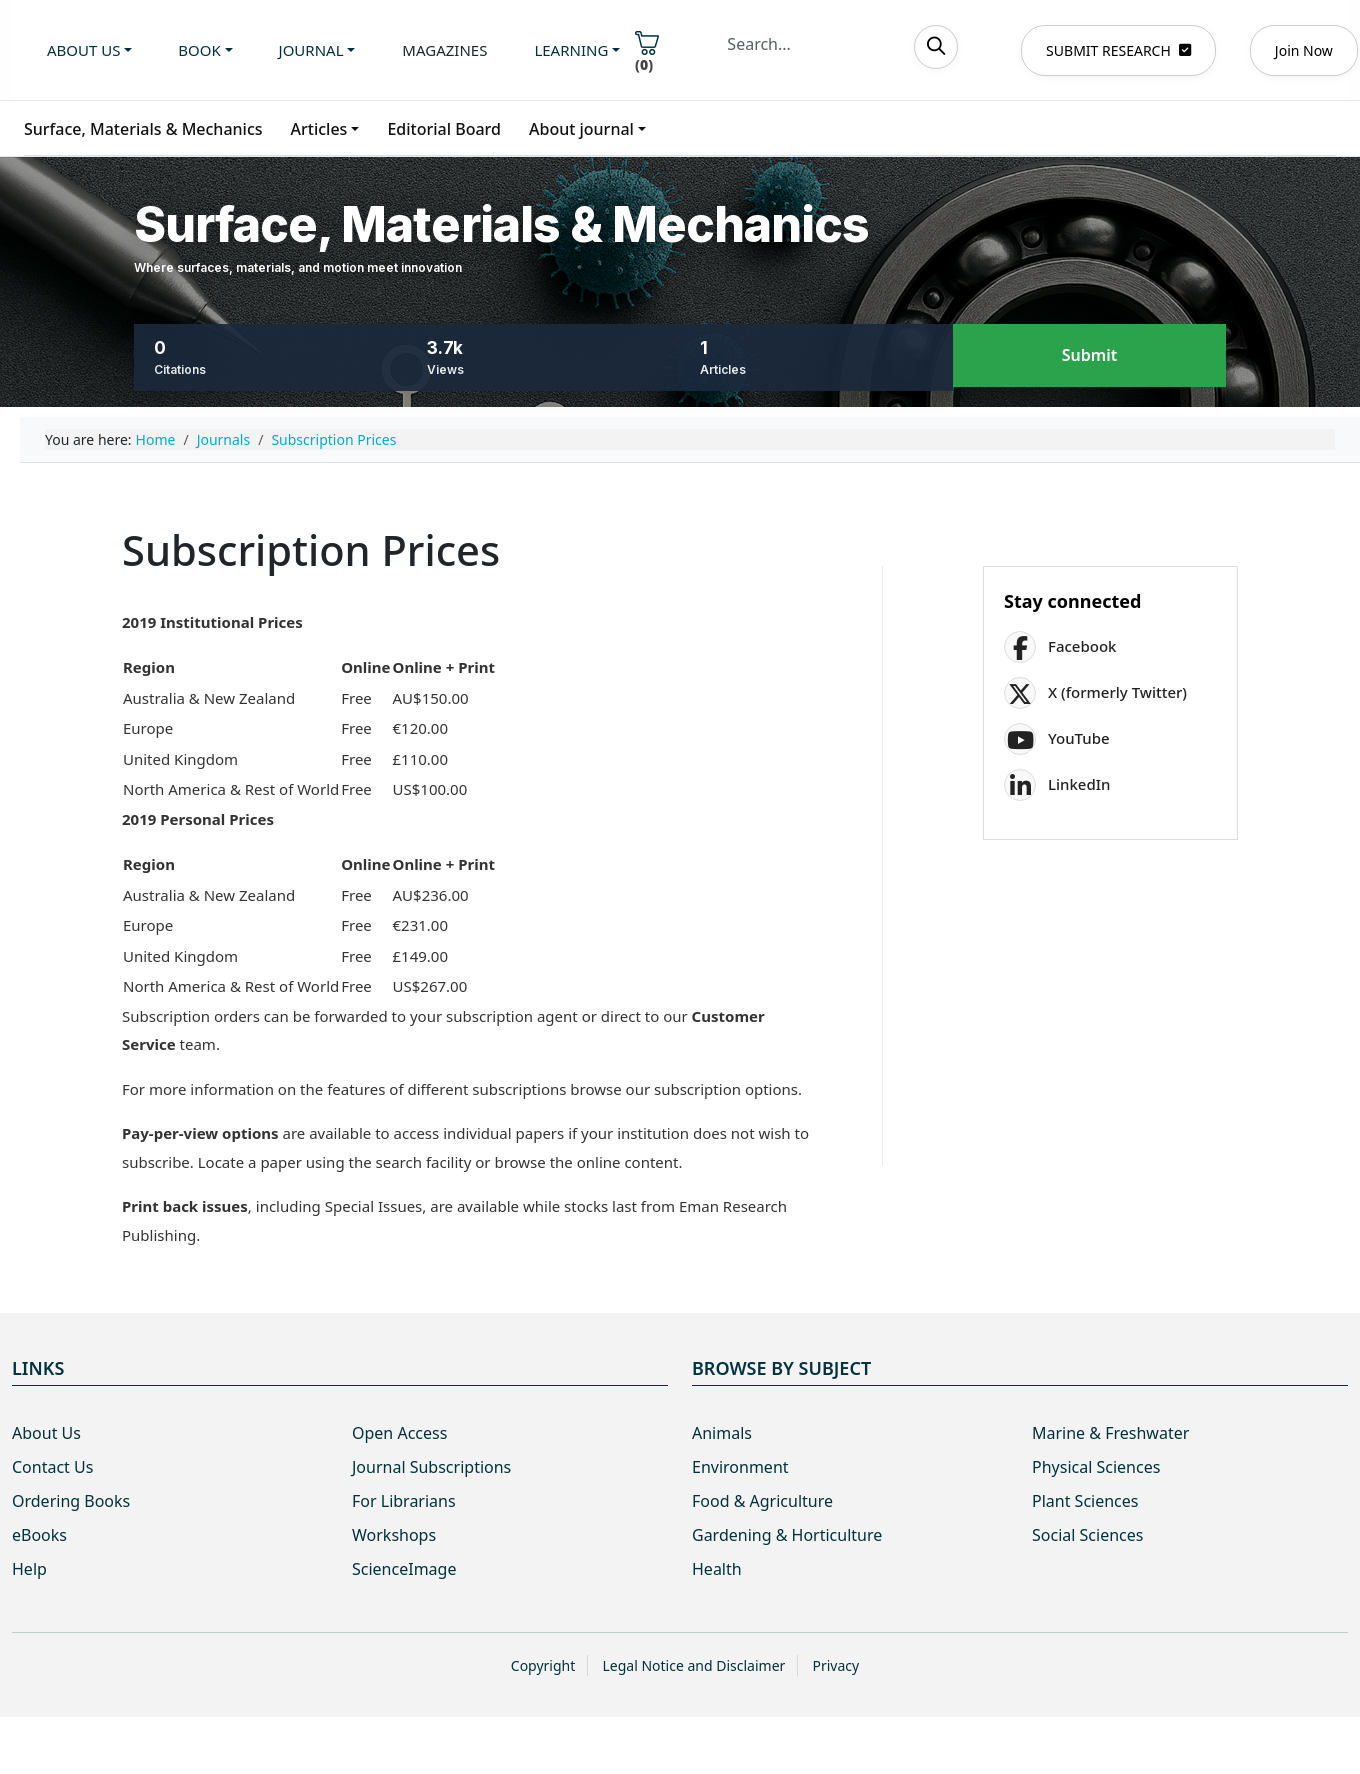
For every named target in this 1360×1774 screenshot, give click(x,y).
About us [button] (83, 50)
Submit (1089, 356)
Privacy (835, 1665)
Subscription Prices (333, 439)
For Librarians (404, 1501)
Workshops (394, 1535)
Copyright (543, 1665)
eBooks (39, 1535)
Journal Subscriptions (431, 1467)
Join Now (1304, 50)
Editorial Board (444, 129)
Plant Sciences (1085, 1501)
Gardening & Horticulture (787, 1535)
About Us (46, 1433)
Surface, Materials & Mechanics (143, 129)
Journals (224, 439)
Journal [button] (311, 50)
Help (29, 1569)
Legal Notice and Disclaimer (693, 1665)
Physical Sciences (1096, 1467)
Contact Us (52, 1467)
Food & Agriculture (762, 1501)
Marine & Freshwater (1110, 1433)
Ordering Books (71, 1501)
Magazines (444, 50)
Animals (722, 1433)
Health (717, 1569)
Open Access (399, 1433)
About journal (581, 129)
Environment (740, 1467)
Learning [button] (571, 50)
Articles (319, 129)
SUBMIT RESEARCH (1118, 50)
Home (156, 439)
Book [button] (199, 50)
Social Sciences (1087, 1535)
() (647, 52)
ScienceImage (404, 1569)
